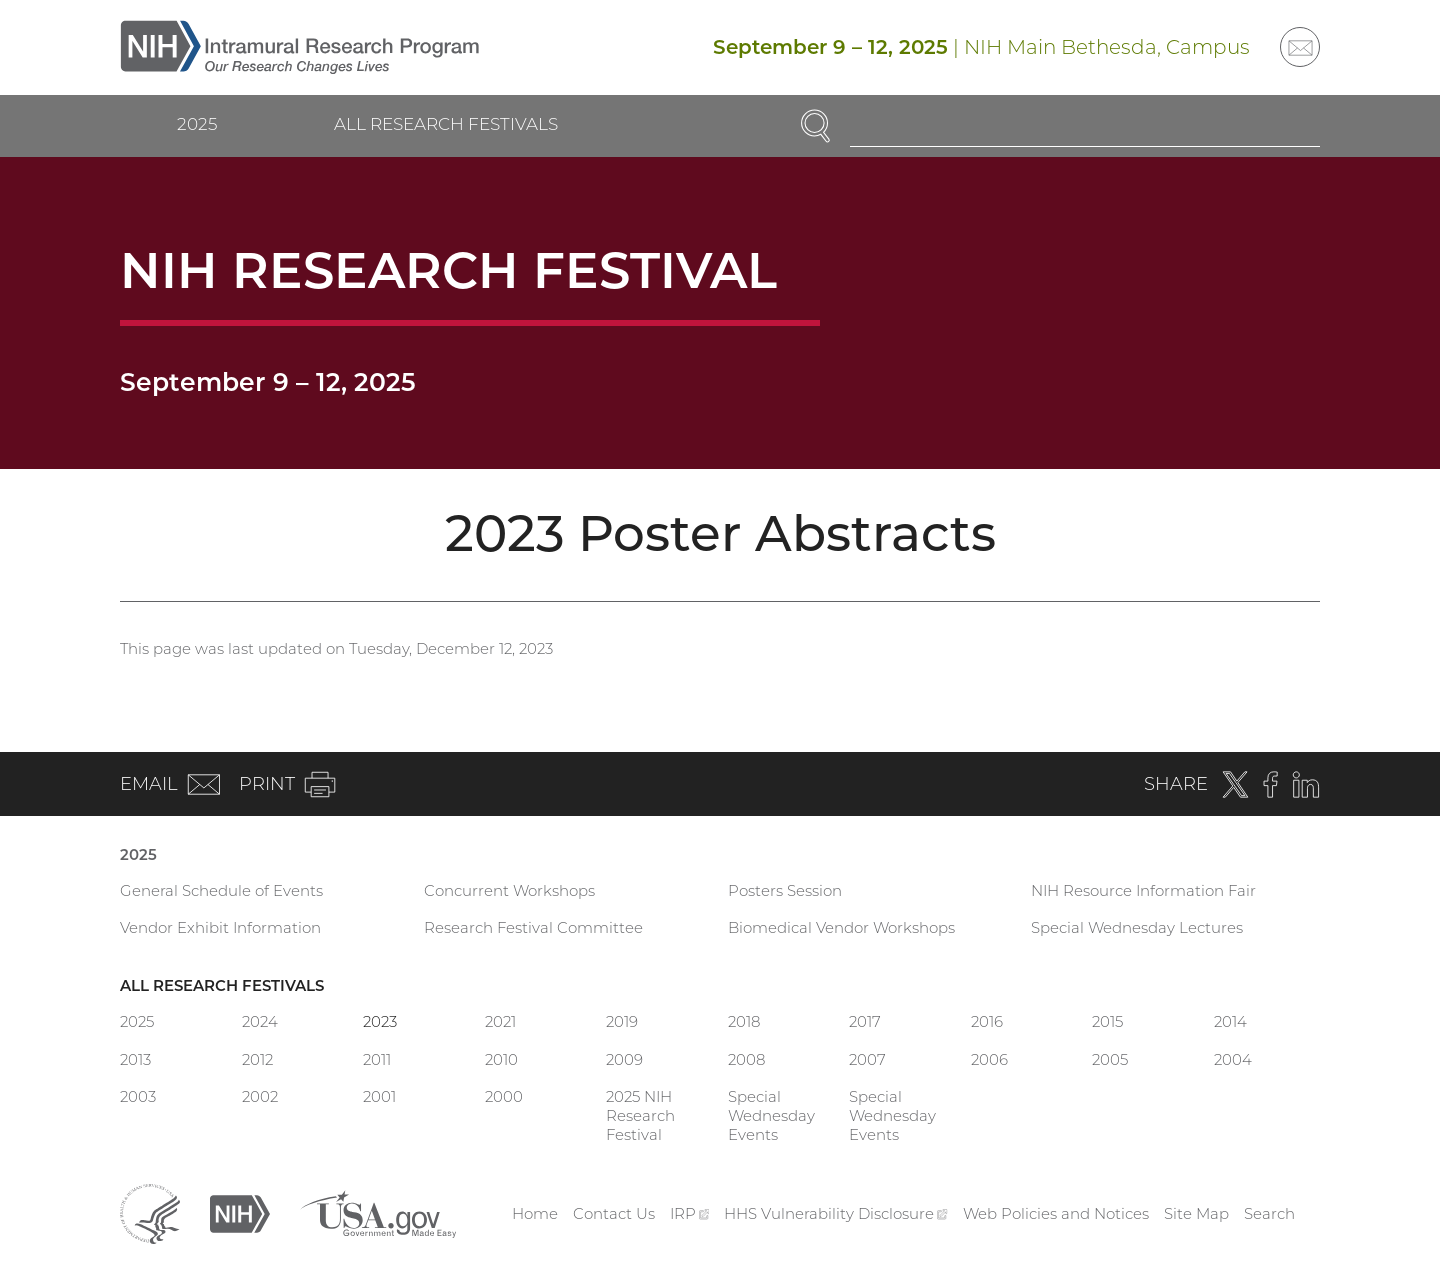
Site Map (1196, 1213)
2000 (504, 1096)
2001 (379, 1096)
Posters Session (785, 890)
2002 (260, 1096)
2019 (622, 1021)
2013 (135, 1059)
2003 (138, 1096)
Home (535, 1213)
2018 (744, 1021)
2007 (867, 1059)
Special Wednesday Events (771, 1115)
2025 (197, 124)
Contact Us (614, 1213)
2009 (624, 1059)
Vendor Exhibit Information (220, 927)
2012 (257, 1059)
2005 (1110, 1059)
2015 (1107, 1021)
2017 (865, 1021)
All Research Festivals (446, 124)
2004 (1233, 1059)
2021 (500, 1021)
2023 (380, 1021)
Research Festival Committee (533, 927)
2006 (989, 1059)
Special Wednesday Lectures (1137, 927)
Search (1269, 1213)
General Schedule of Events (221, 890)
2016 (987, 1021)
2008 (746, 1059)
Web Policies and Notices (1056, 1213)
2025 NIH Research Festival (640, 1115)
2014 (1230, 1021)
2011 (377, 1059)
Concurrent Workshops (509, 890)
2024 (260, 1021)
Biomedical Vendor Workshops (841, 927)
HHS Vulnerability (836, 1213)
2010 (501, 1059)
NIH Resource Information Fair (1143, 890)
